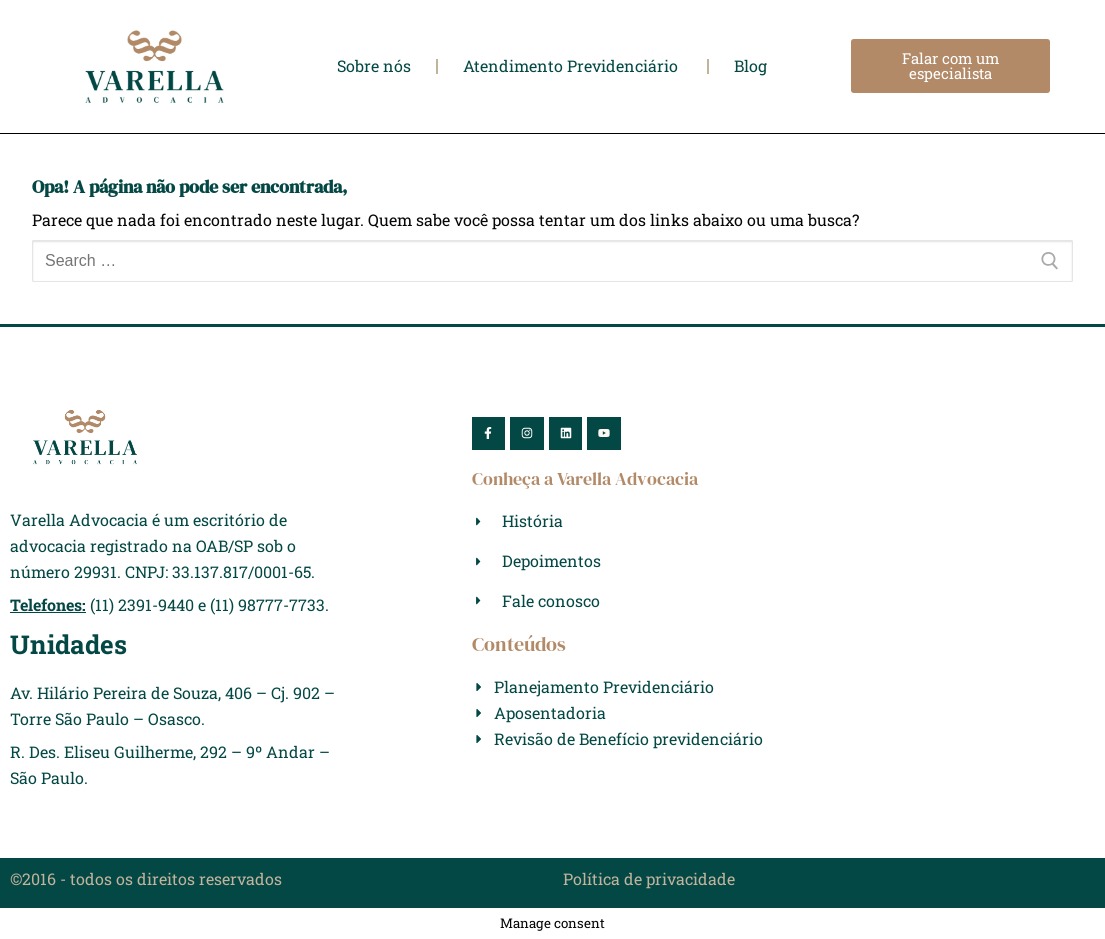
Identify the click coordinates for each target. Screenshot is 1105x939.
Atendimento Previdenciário (572, 66)
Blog (750, 66)
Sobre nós (374, 66)
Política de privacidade (649, 878)
